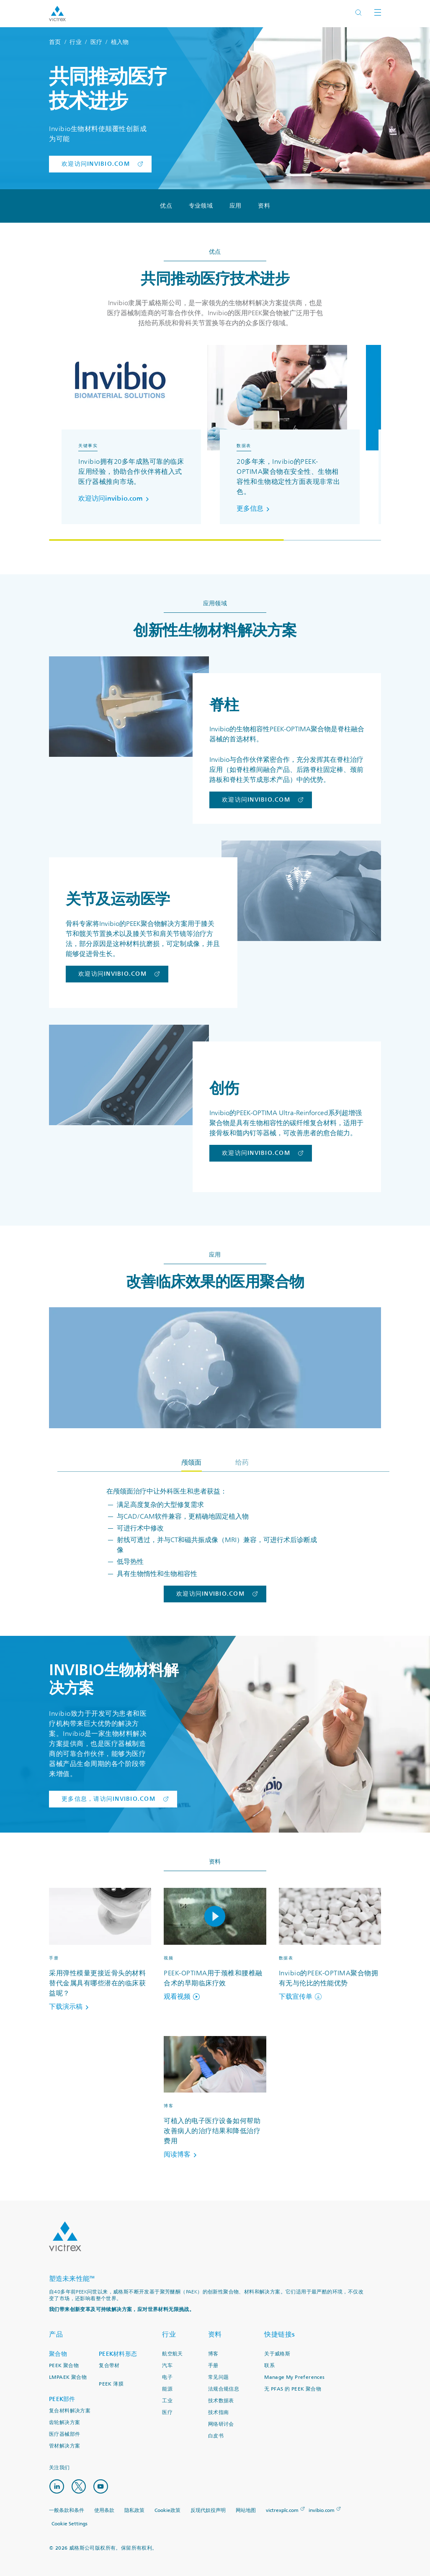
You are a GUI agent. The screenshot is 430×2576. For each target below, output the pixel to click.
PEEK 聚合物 (64, 2365)
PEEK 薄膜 (111, 2384)
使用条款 (104, 2509)
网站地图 (246, 2509)
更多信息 (255, 509)
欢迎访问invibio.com (115, 499)
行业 (76, 42)
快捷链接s (279, 2334)
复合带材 (109, 2365)
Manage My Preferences (294, 2377)
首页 (55, 42)
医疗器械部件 (64, 2434)
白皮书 (216, 2436)
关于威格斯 (277, 2354)
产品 (56, 2334)
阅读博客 (182, 2154)
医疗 (96, 42)
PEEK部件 (62, 2399)
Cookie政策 (167, 2509)
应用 (235, 206)
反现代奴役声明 (208, 2509)
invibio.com (322, 2509)
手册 (213, 2365)
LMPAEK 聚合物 (68, 2377)
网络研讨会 (221, 2424)
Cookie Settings (69, 2523)
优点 (166, 206)
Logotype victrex (57, 13)
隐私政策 (134, 2509)
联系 (269, 2365)
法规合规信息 (223, 2389)
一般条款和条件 (66, 2509)
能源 (167, 2389)
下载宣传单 (300, 1997)
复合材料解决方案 (69, 2410)
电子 (167, 2377)
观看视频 (182, 1997)
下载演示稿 (70, 2007)
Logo (65, 2237)
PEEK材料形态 (118, 2354)
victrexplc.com (282, 2509)
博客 (213, 2354)
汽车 (167, 2365)
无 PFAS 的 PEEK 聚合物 (292, 2389)
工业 (167, 2400)
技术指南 (218, 2412)
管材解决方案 (64, 2446)
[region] (215, 443)
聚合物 (58, 2354)
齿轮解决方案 (64, 2422)
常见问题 (218, 2377)
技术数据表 (221, 2400)
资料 (264, 206)
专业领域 (201, 206)
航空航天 (172, 2354)
